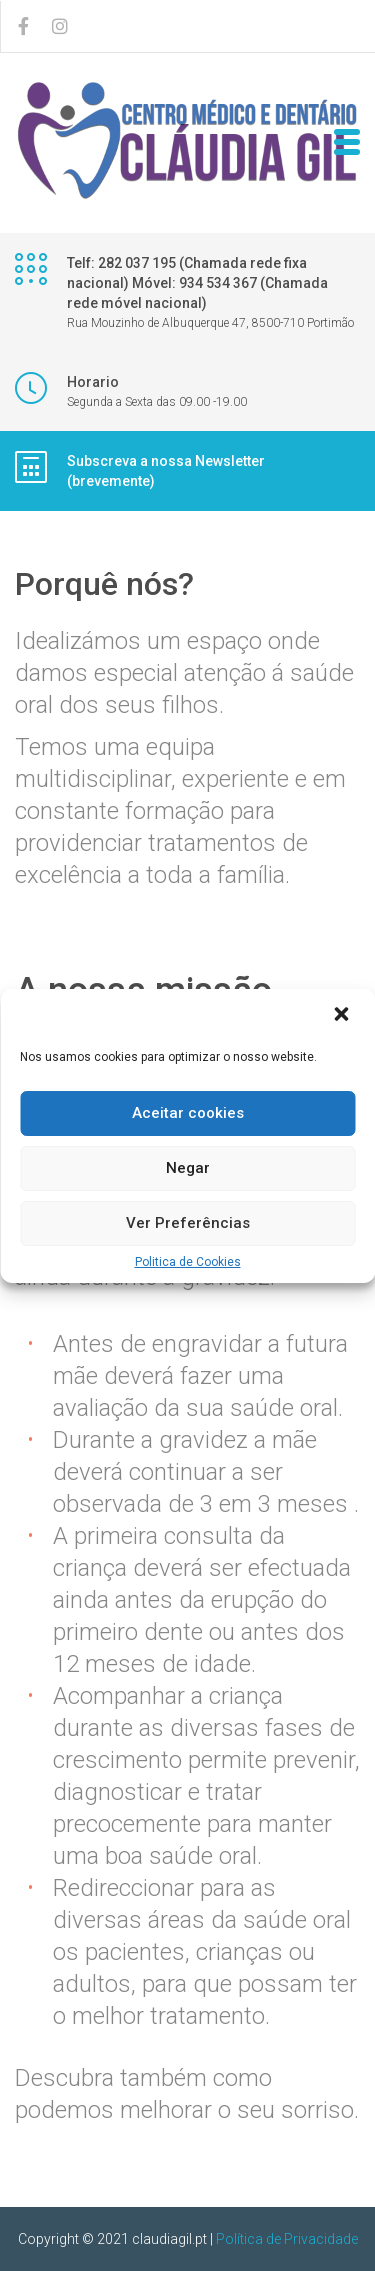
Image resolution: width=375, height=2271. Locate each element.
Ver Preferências (188, 1223)
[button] (343, 1016)
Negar (188, 1168)
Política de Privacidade (287, 2239)
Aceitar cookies (188, 1113)
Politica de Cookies (188, 1262)
